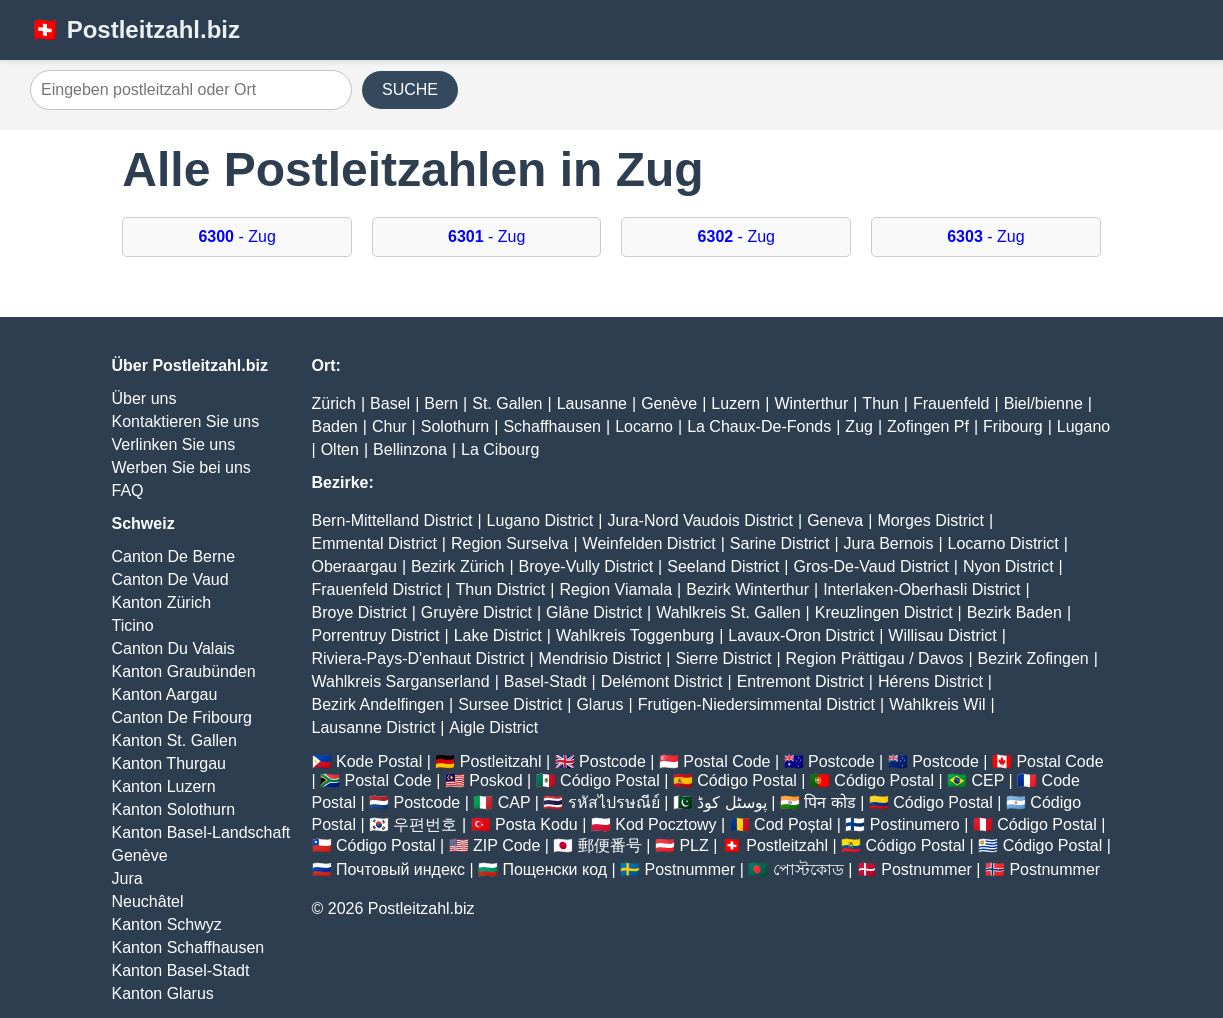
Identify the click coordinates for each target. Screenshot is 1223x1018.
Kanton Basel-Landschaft (201, 832)
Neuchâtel (148, 901)
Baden (335, 426)
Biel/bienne (1043, 403)
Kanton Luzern (164, 786)
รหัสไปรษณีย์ (614, 802)
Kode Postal (379, 761)
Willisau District (942, 635)
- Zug (236, 236)
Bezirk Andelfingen (378, 704)
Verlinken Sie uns (174, 444)
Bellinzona (410, 449)
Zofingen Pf (928, 426)
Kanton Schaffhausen (188, 947)
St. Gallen (507, 403)
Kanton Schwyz (167, 924)
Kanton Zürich (162, 602)
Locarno (644, 426)
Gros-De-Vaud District (870, 566)
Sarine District (780, 543)
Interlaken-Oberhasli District (921, 589)
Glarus (599, 704)
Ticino (133, 625)
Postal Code (726, 761)
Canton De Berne (174, 556)
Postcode (612, 761)
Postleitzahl (501, 761)
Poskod (495, 780)
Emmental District (374, 543)
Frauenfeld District (377, 589)
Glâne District (594, 612)
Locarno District (1003, 543)
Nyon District (1008, 566)
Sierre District (723, 658)
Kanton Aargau (165, 694)
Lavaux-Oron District (801, 635)
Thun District (500, 589)
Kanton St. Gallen (174, 740)
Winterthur (811, 403)
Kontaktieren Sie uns (186, 421)
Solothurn (455, 426)
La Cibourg (500, 449)
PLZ (693, 845)
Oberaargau (354, 566)
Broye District (359, 612)
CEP (987, 780)
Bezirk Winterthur (747, 589)
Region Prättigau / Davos (875, 658)
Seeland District (723, 566)
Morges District (930, 520)
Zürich (334, 403)
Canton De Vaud (170, 579)
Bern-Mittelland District (392, 520)
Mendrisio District (600, 658)
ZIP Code (506, 845)
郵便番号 (610, 845)
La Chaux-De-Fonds (759, 426)
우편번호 (425, 824)
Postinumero (915, 824)
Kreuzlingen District (884, 612)
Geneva (835, 520)
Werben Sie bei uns (181, 467)
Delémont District (662, 681)
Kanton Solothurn (174, 809)
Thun (880, 403)
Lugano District (540, 520)
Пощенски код (554, 869)
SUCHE (410, 89)
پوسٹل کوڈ (731, 802)
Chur (389, 426)
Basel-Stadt (545, 681)
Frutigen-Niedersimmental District (756, 704)
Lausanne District (374, 727)
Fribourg (1013, 426)
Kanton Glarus (163, 993)
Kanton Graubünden (184, 671)
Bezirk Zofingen (1033, 658)
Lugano (1083, 426)
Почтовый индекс (400, 869)
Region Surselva (509, 543)
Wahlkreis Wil (937, 704)
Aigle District (493, 727)
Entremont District (800, 681)
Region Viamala (615, 589)
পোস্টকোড (808, 869)
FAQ (128, 490)
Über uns (144, 398)
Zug (859, 426)
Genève (140, 855)
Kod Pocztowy (665, 824)
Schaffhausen (552, 426)
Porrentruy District (376, 635)
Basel (390, 403)
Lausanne (592, 403)
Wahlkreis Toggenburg (635, 635)
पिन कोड (829, 802)
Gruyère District (476, 612)
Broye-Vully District (586, 566)
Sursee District (510, 704)
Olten (340, 449)
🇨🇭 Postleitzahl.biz (135, 29)
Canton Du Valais (173, 648)
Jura (127, 878)
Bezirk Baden (1014, 612)
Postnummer (690, 869)
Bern (441, 403)
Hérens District (930, 681)
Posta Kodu (536, 824)
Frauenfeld (951, 403)
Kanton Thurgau (169, 763)
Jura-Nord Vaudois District (700, 520)
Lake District (498, 635)
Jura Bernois (889, 543)
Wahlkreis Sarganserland (401, 681)
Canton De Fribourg (182, 717)
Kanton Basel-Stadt (181, 970)
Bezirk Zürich (457, 566)
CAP (514, 802)
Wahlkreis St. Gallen (728, 612)
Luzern (735, 403)
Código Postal (610, 780)
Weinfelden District (649, 543)
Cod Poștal (793, 824)
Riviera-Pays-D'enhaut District (418, 658)
